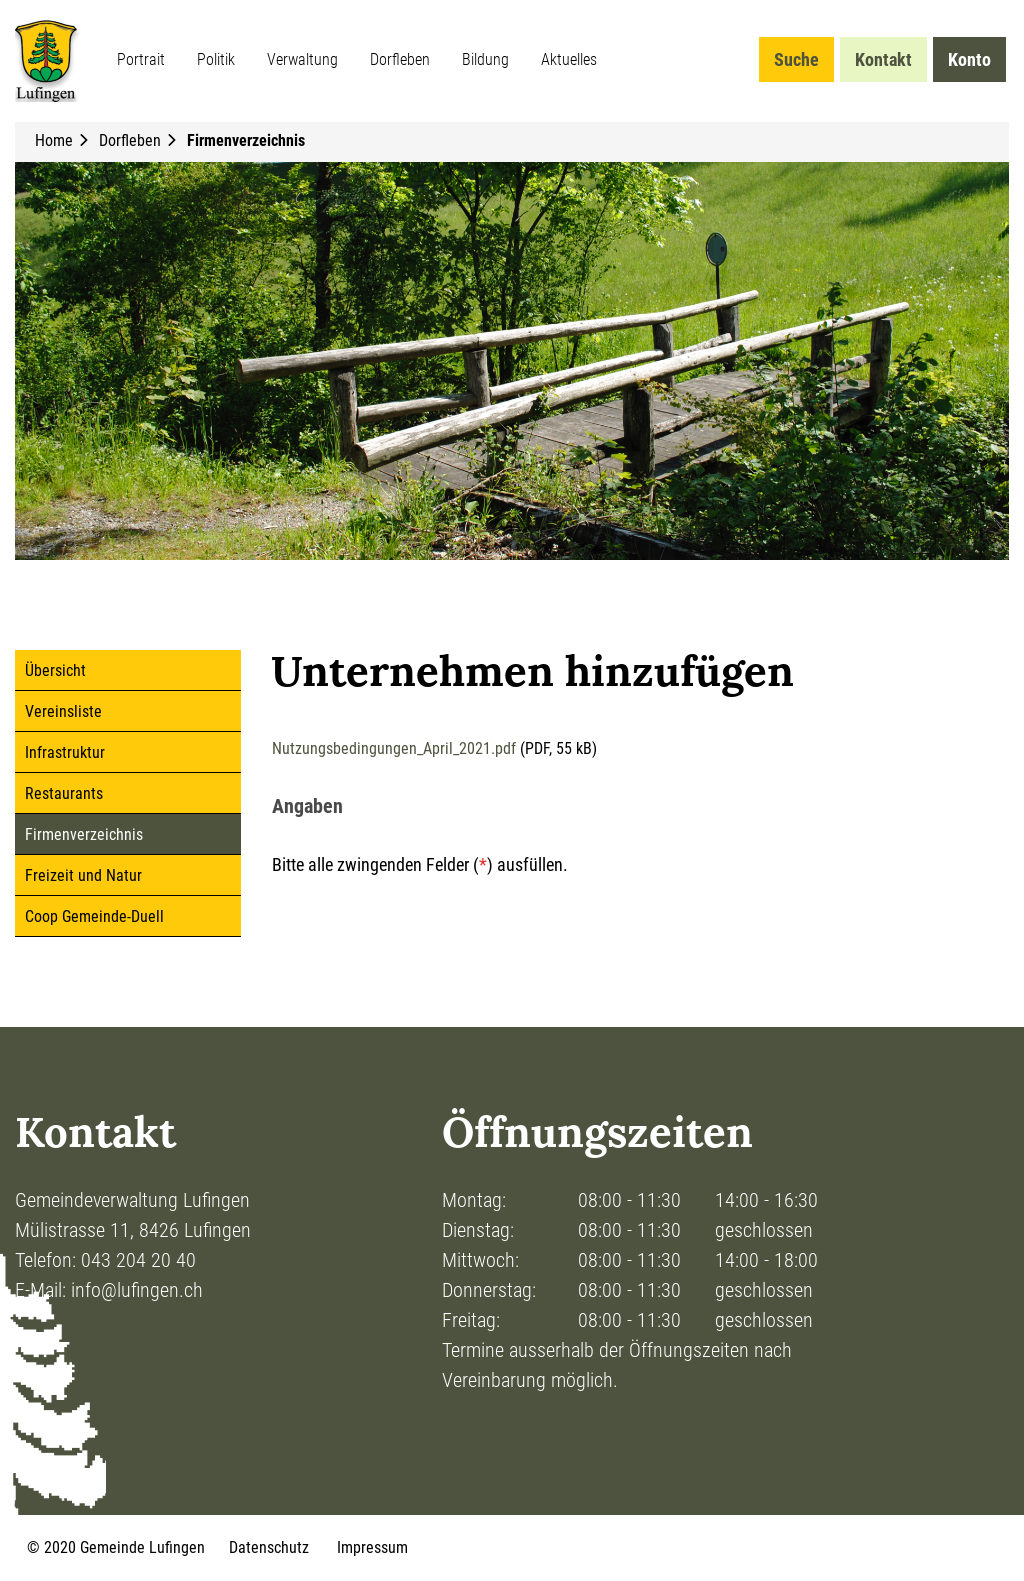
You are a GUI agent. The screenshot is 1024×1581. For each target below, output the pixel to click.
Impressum (372, 1547)
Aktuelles (569, 59)
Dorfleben (400, 59)
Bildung (485, 59)
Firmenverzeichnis (126, 834)
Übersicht (55, 670)
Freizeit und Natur (83, 875)
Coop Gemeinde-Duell (94, 916)
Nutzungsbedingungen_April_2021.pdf (394, 748)
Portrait (141, 59)
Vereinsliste (63, 711)
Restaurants (64, 793)
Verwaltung (302, 59)
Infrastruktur (65, 752)
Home (54, 140)
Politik (216, 59)
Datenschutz (269, 1547)
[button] (132, 140)
